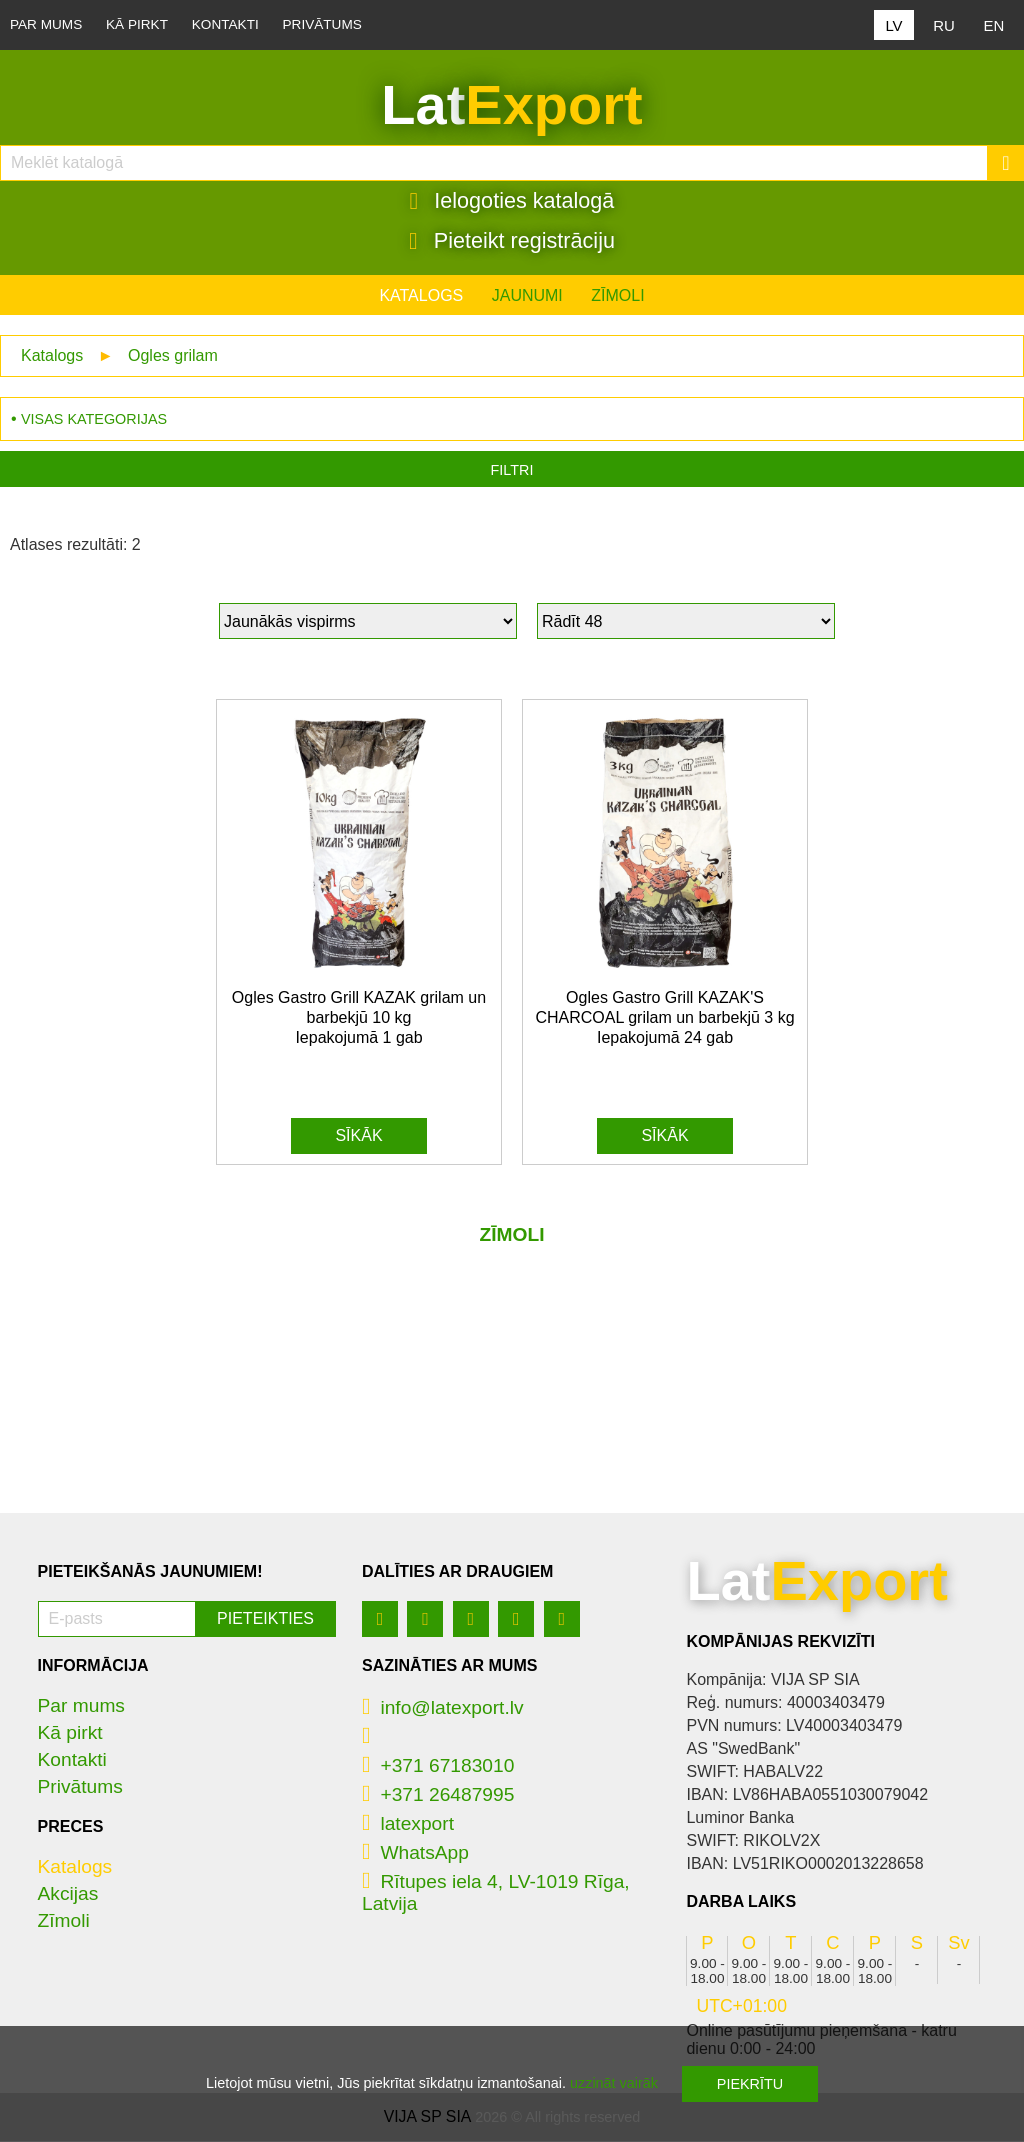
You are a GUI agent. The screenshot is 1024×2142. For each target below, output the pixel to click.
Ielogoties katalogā (512, 201)
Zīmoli (617, 296)
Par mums (46, 24)
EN (994, 25)
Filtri (512, 471)
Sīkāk (358, 1136)
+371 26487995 (438, 1795)
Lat (511, 105)
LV (893, 25)
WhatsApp (415, 1853)
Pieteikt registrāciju (512, 241)
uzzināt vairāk (614, 2083)
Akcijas (68, 1894)
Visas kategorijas (94, 420)
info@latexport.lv (443, 1708)
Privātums (322, 24)
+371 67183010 (438, 1766)
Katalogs (421, 296)
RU (944, 25)
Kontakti (225, 24)
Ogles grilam (173, 356)
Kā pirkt (137, 24)
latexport (408, 1824)
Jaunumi (527, 296)
